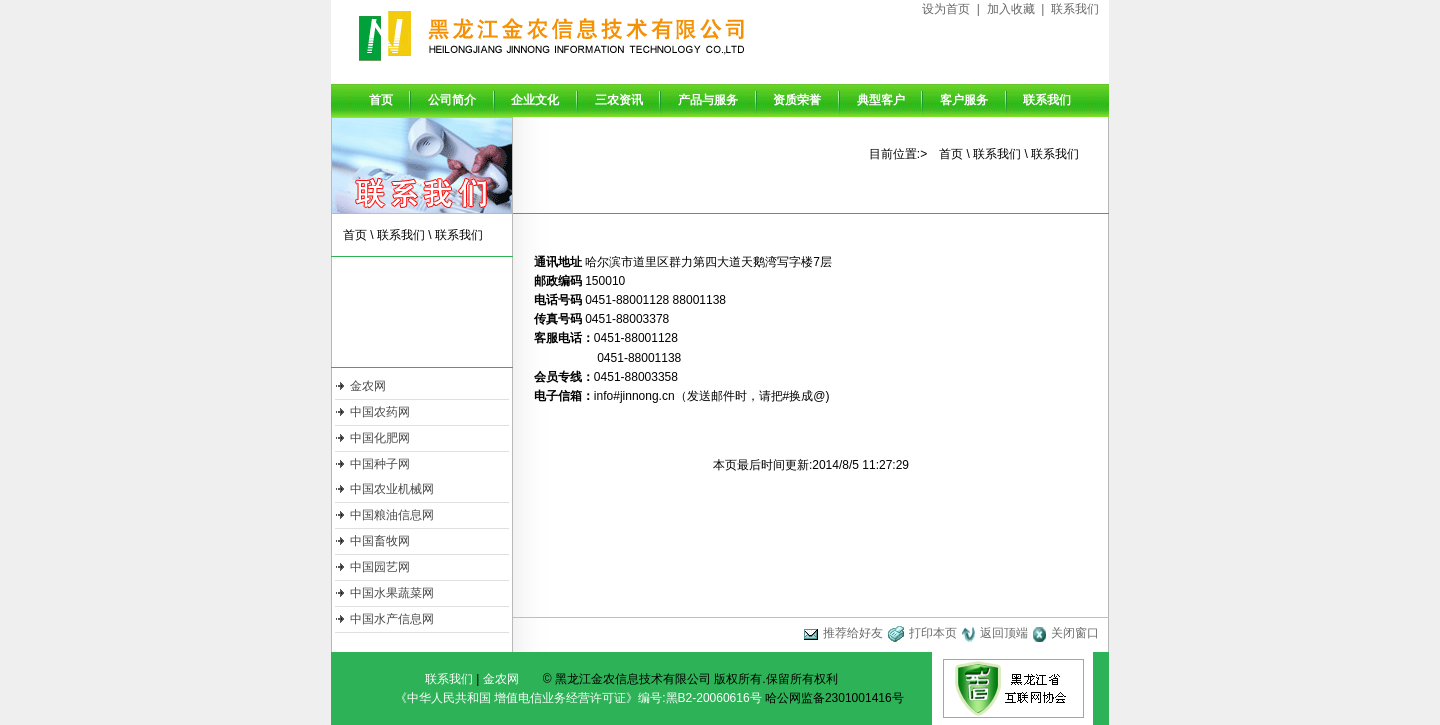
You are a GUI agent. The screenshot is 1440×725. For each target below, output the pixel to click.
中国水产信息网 (392, 619)
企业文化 (535, 100)
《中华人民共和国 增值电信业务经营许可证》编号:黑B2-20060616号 (578, 698)
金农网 (368, 386)
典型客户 (881, 100)
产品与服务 (708, 100)
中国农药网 (380, 412)
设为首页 (946, 9)
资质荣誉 (797, 100)
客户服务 (964, 100)
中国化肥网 (380, 438)
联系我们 (1075, 9)
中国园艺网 (380, 567)
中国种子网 (380, 464)
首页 (381, 100)
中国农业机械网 (392, 489)
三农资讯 (619, 100)
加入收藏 (1011, 9)
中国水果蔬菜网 (392, 593)
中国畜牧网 (380, 541)
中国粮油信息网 (392, 515)
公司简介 (452, 100)
